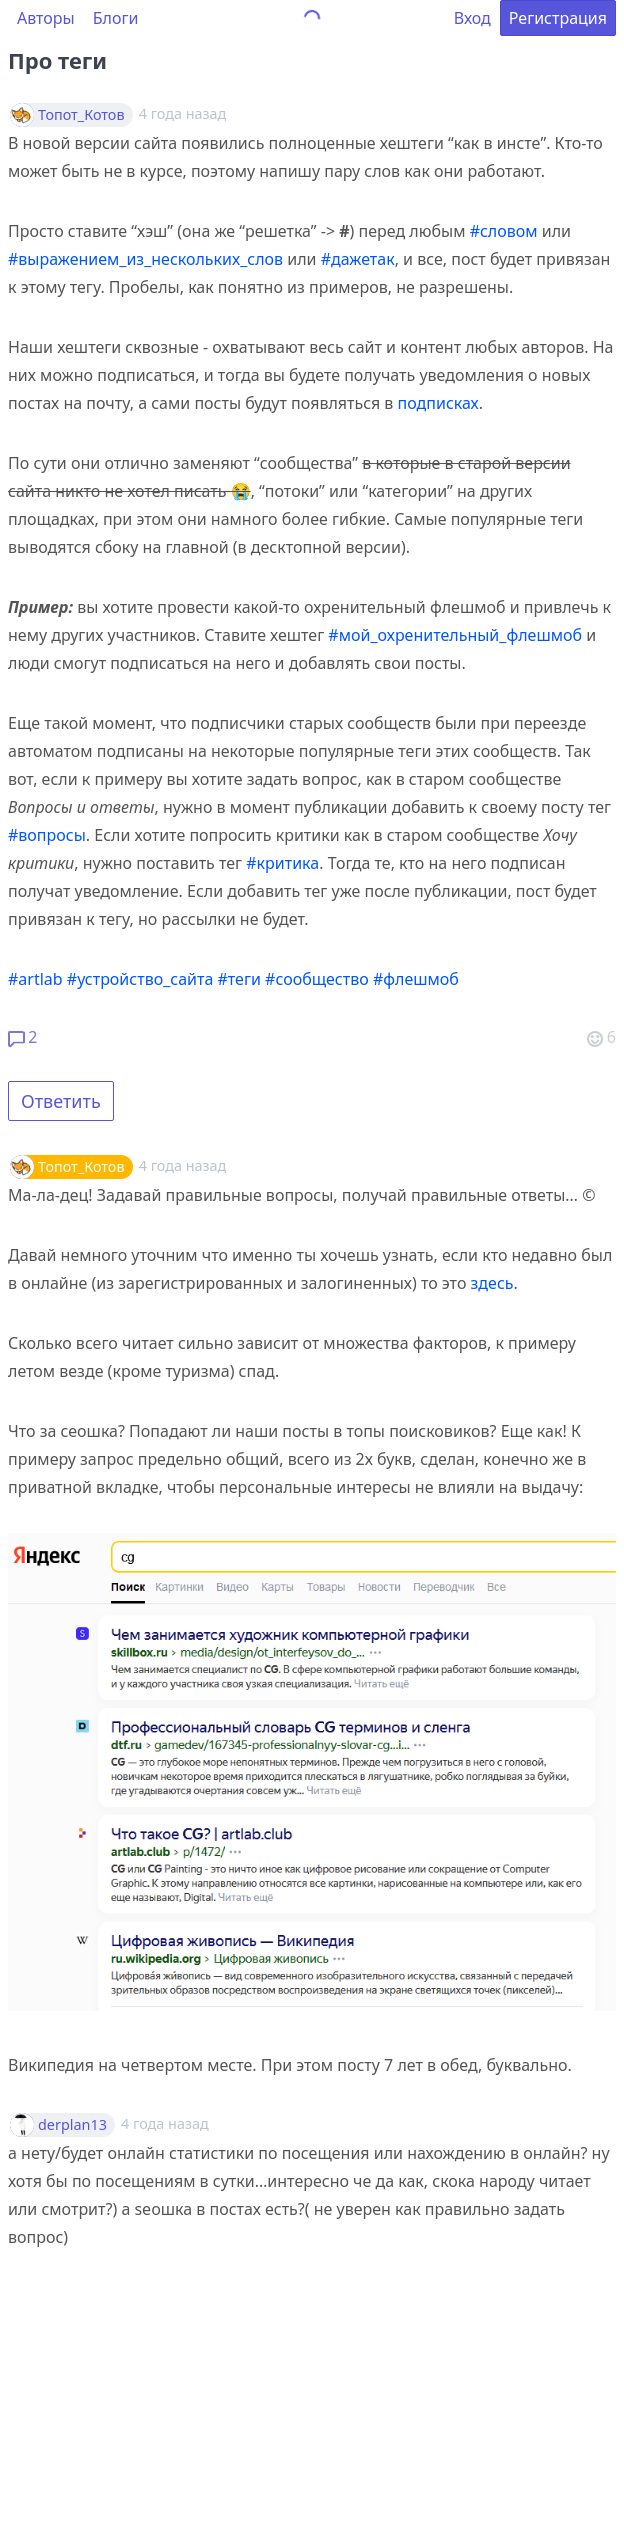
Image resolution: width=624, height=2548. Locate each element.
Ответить (61, 1101)
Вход (472, 18)
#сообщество (317, 979)
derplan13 (72, 2125)
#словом (504, 231)
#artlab (35, 979)
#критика (282, 863)
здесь (492, 1283)
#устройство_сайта (140, 979)
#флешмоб (416, 979)
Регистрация (558, 18)
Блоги (116, 18)
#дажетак (358, 259)
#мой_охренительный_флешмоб (455, 635)
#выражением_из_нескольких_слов (145, 259)
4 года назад (183, 1165)
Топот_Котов (81, 115)
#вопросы (47, 835)
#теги (239, 979)
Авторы (46, 18)
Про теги (57, 60)
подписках (438, 403)
